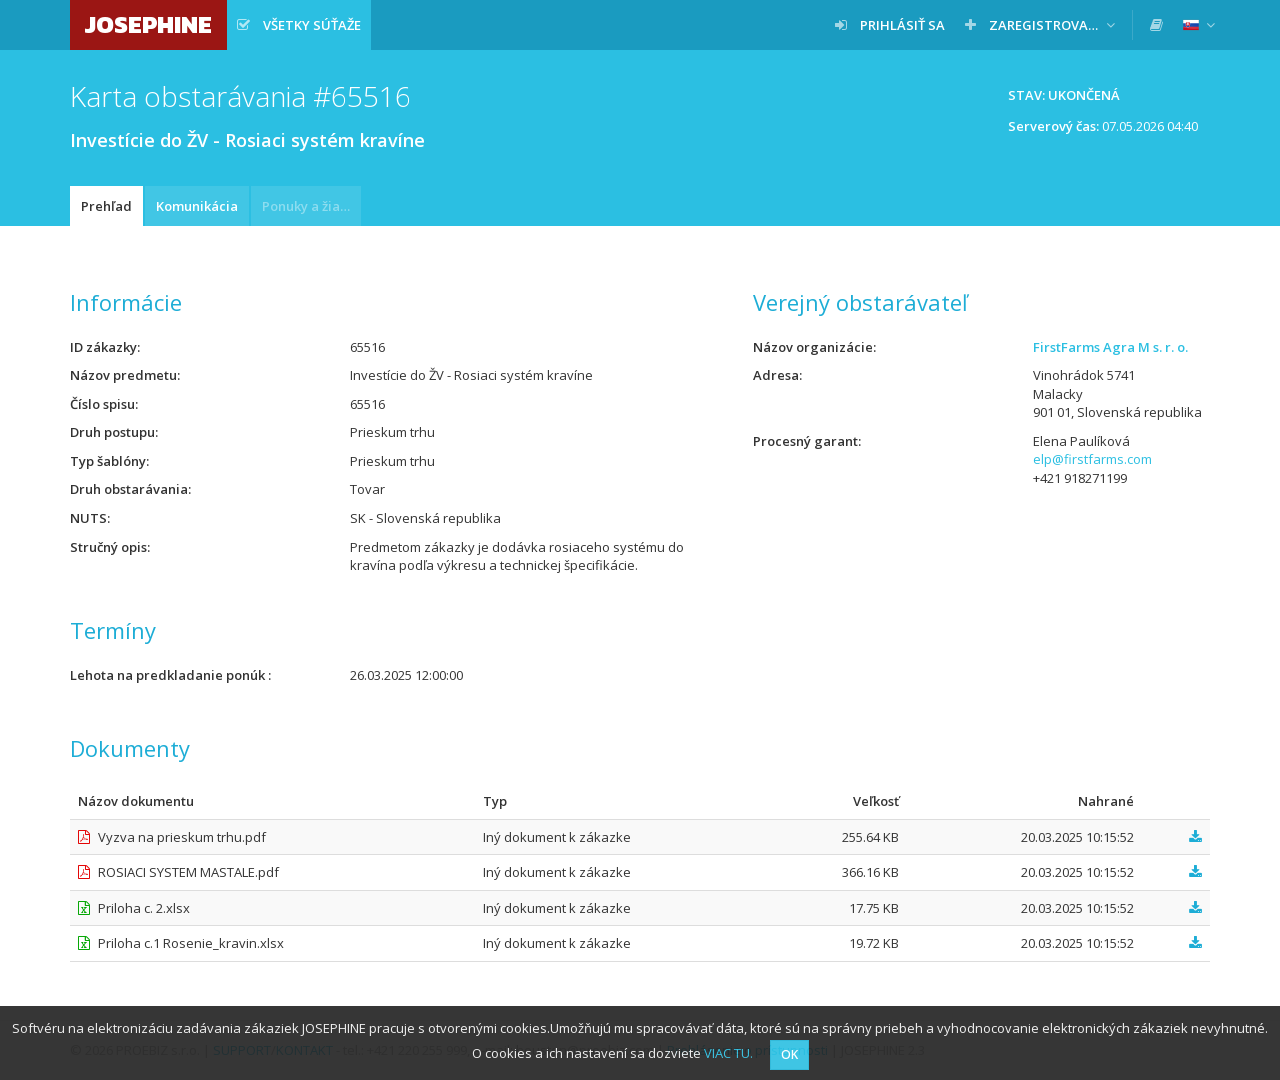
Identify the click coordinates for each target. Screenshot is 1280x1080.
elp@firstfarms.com (1092, 459)
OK (789, 1054)
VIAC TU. (728, 1053)
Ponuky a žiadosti (311, 206)
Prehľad (106, 206)
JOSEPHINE (148, 24)
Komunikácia (197, 206)
